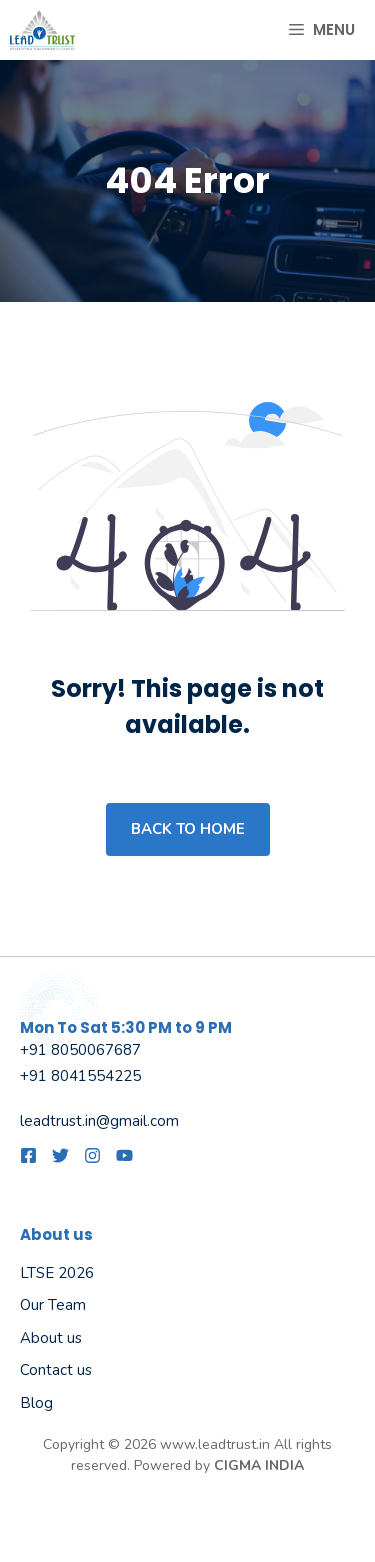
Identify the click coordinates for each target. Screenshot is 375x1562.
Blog (36, 1403)
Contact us (56, 1370)
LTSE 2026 (57, 1273)
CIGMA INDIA (259, 1465)
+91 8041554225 (80, 1076)
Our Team (53, 1305)
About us (51, 1338)
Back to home (188, 829)
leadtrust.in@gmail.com (99, 1121)
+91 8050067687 (80, 1050)
